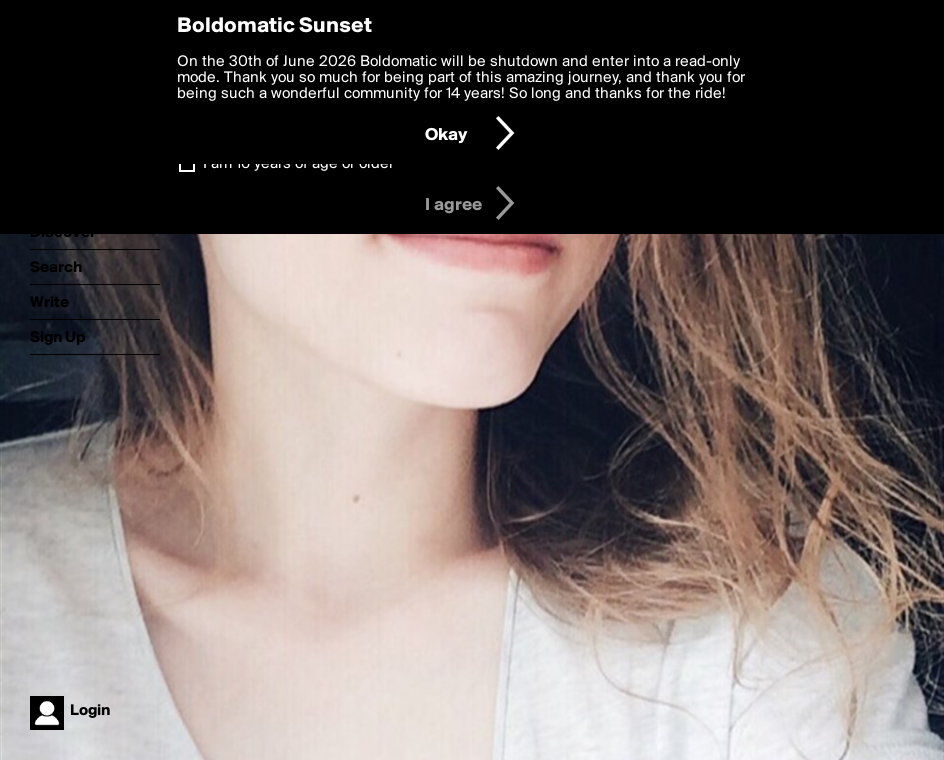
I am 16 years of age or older (298, 164)
